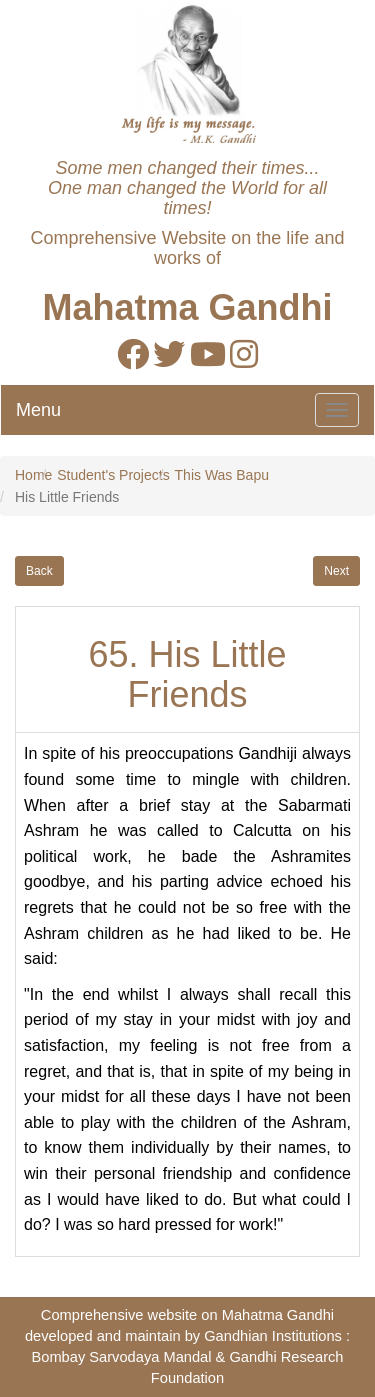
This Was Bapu (222, 475)
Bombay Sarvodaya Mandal (121, 1357)
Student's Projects (113, 475)
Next (336, 571)
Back (39, 571)
